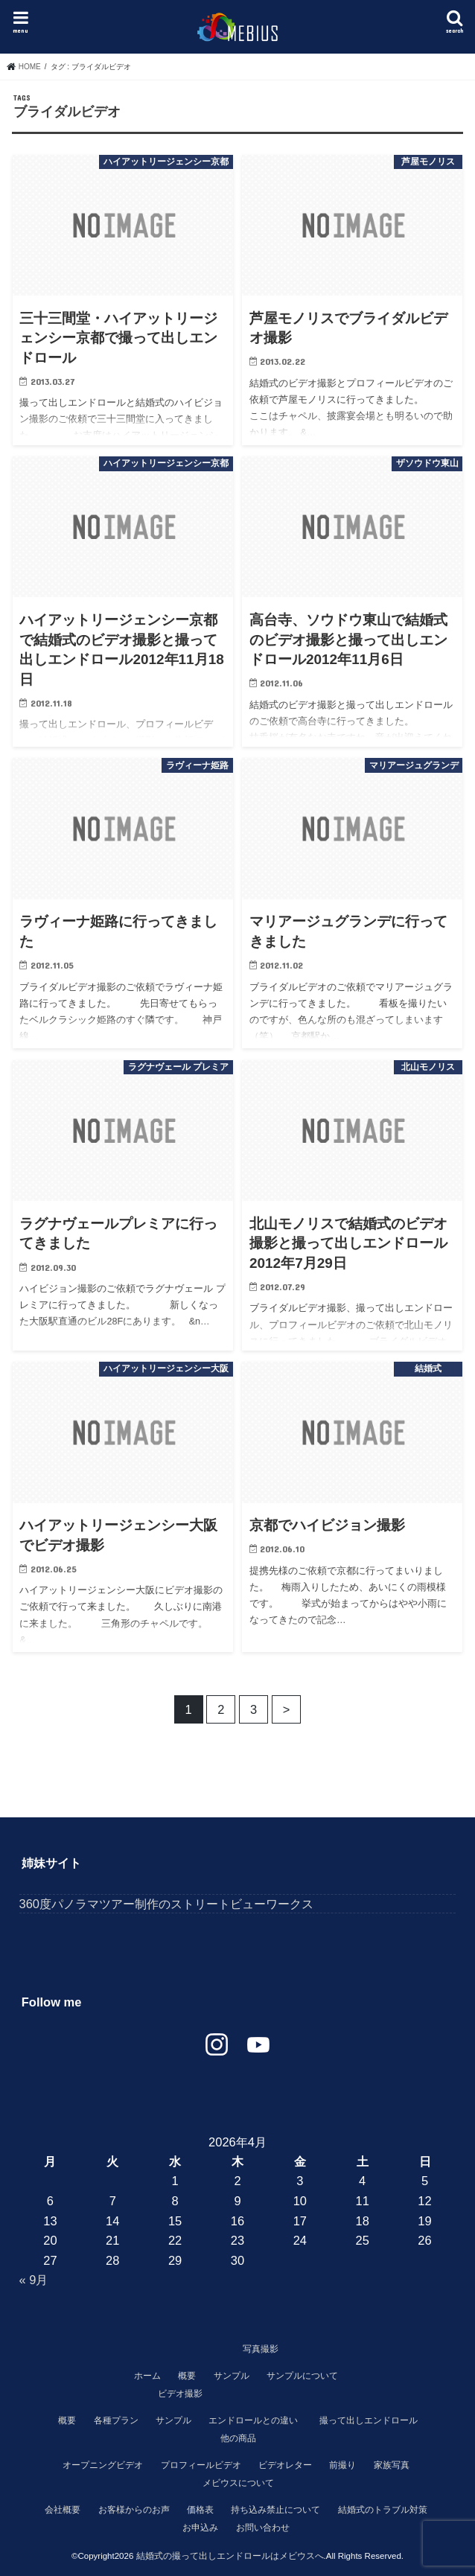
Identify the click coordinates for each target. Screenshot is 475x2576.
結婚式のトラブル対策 (382, 2509)
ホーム (147, 2375)
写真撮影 (260, 2348)
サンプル (231, 2375)
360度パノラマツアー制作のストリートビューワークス (166, 1903)
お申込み (200, 2527)
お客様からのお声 (134, 2509)
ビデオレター (285, 2465)
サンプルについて (302, 2375)
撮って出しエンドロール (368, 2420)
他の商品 (238, 2438)
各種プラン (116, 2420)
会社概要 (62, 2509)
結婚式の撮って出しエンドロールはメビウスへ (230, 2555)
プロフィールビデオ (201, 2465)
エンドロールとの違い (253, 2420)
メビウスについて (238, 2482)
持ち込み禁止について (275, 2509)
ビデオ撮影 (180, 2393)
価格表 (200, 2509)
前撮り (342, 2465)
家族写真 (391, 2465)
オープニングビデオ (103, 2465)
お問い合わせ (263, 2527)
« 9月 (33, 2279)
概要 (187, 2375)
